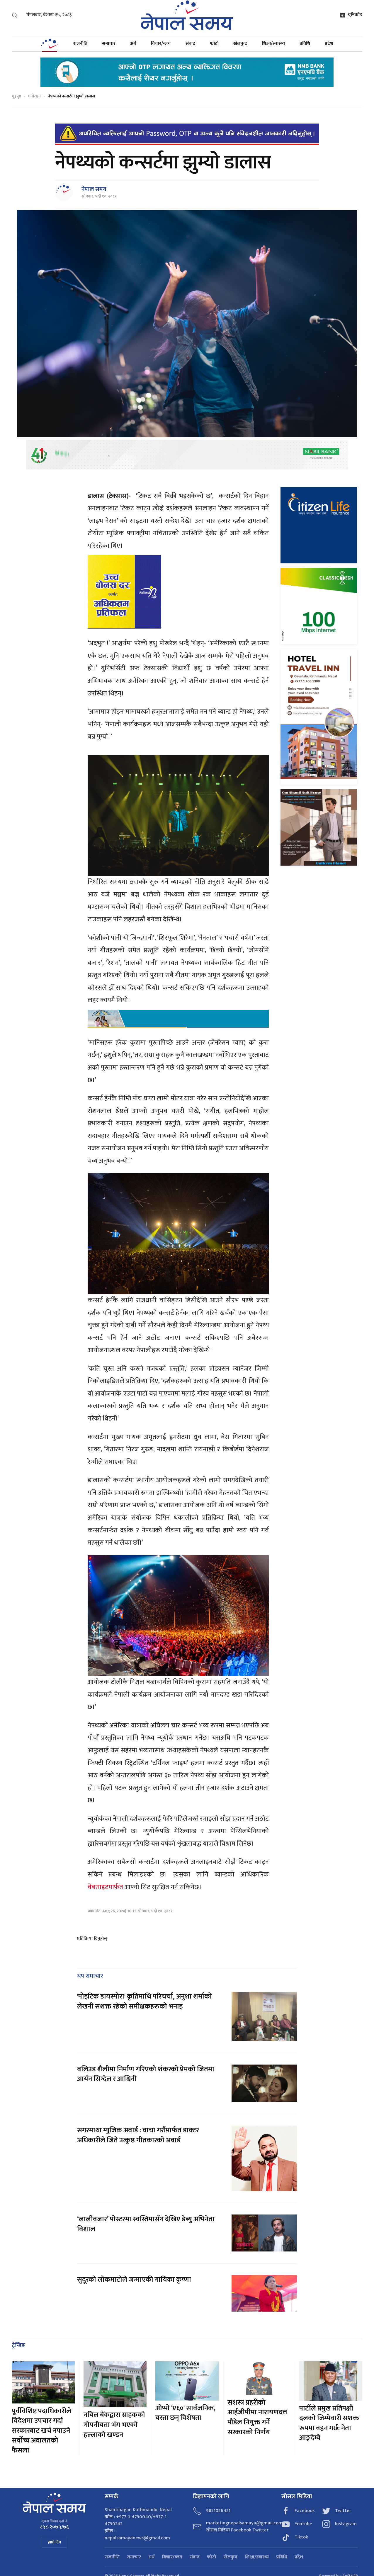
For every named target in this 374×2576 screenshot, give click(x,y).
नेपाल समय (93, 189)
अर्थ (133, 44)
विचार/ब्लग (161, 44)
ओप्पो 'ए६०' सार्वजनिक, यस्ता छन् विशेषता (185, 2413)
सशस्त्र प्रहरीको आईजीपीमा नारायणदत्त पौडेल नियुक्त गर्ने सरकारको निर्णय (257, 2417)
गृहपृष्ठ (16, 96)
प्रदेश (329, 44)
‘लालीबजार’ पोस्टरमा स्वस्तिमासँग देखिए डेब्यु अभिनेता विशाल (146, 2224)
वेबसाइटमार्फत (105, 1887)
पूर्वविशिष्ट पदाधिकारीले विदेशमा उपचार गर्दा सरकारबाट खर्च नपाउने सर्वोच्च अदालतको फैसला (41, 2430)
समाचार (108, 44)
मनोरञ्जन (34, 96)
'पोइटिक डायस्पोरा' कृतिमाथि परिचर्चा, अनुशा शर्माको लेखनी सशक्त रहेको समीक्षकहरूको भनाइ (144, 2001)
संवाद (190, 44)
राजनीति (80, 44)
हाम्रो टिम (54, 2542)
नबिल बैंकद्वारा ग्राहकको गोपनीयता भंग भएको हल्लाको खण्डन (114, 2424)
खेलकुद (240, 44)
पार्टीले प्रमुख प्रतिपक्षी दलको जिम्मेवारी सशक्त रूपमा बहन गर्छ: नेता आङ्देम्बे (329, 2423)
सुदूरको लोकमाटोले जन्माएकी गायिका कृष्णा (134, 2280)
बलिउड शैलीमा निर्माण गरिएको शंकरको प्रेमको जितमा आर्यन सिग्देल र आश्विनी (145, 2074)
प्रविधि (305, 44)
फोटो (214, 44)
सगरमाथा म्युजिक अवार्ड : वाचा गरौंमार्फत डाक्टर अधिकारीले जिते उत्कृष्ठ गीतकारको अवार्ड (138, 2135)
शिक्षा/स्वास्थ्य (273, 44)
